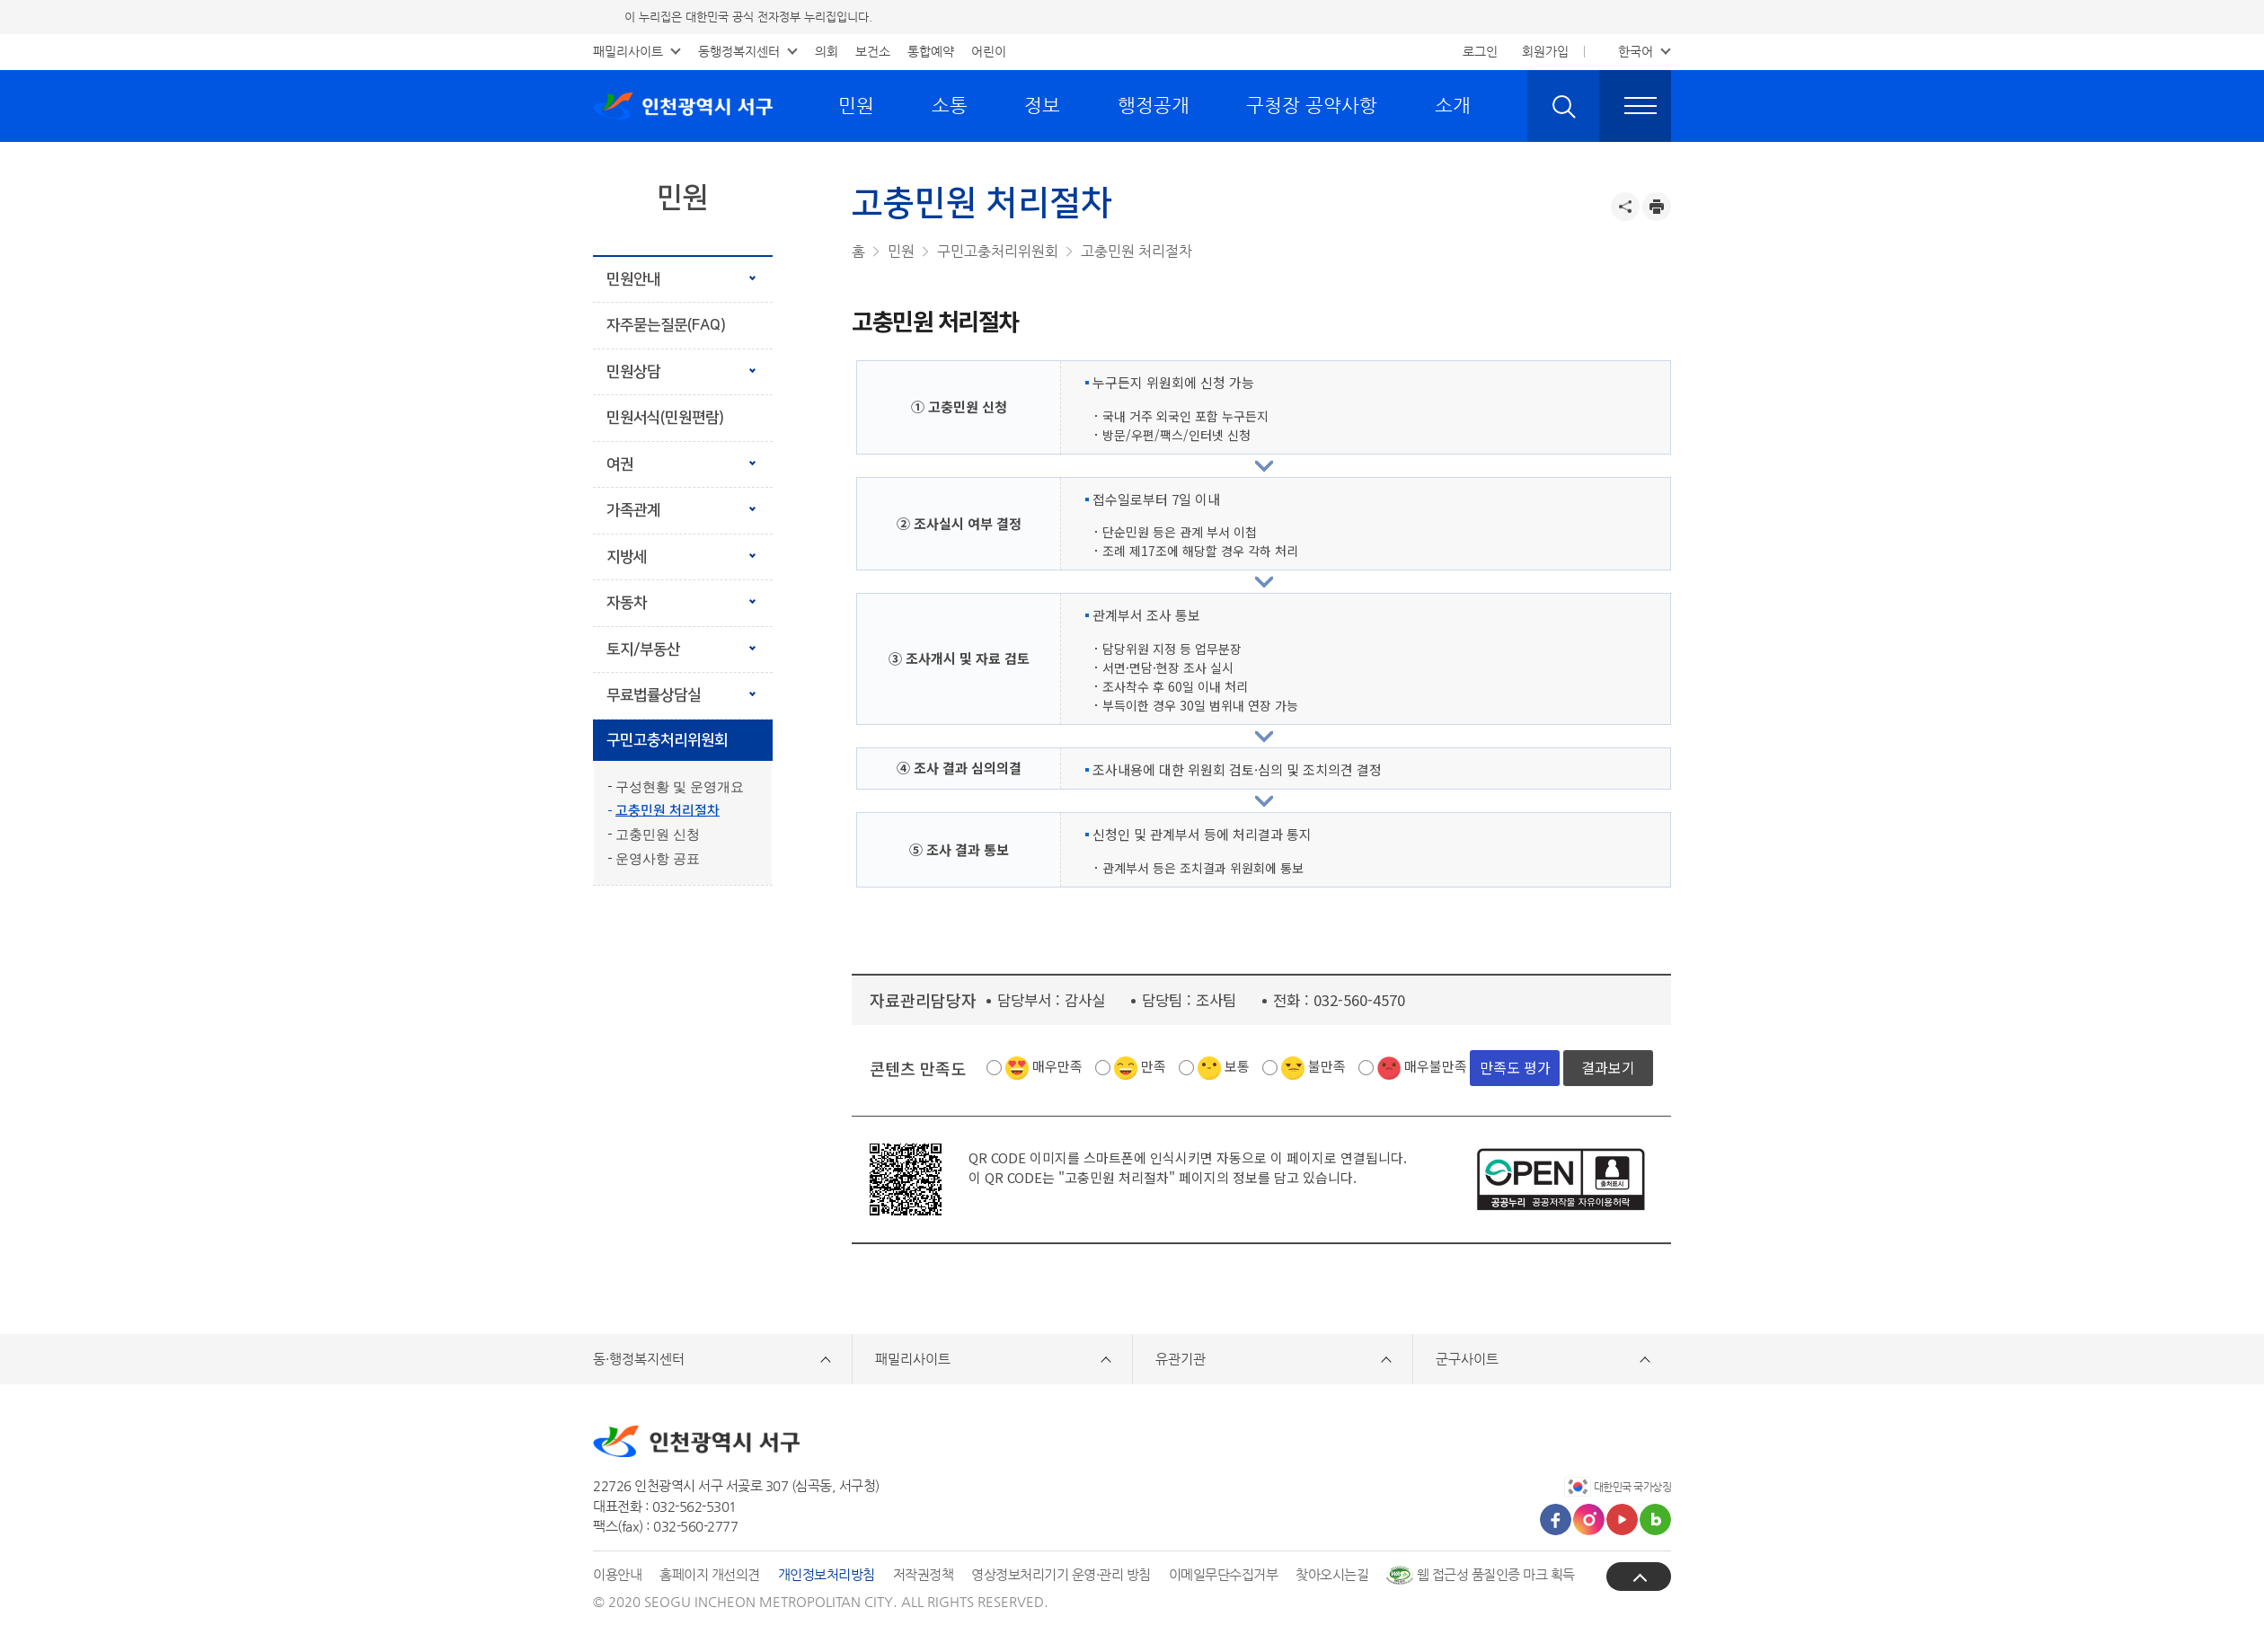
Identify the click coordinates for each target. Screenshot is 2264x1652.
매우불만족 (1435, 1065)
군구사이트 (1467, 1358)
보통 (1237, 1065)
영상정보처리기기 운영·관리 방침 (1061, 1574)
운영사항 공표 (657, 859)
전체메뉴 (1635, 106)
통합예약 (930, 51)
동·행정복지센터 (639, 1358)
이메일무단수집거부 (1223, 1574)
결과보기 (1608, 1067)
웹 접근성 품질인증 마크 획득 (1480, 1574)
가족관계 (633, 510)
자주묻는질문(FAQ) (666, 325)
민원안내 (633, 279)
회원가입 (1545, 51)
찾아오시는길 (1332, 1574)
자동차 (626, 603)
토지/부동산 (643, 649)
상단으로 (1638, 1576)
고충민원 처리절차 (667, 810)
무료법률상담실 (653, 695)
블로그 (1655, 1519)
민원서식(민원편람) (665, 418)
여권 (619, 464)
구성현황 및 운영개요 (679, 787)
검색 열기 (1563, 106)
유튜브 (1622, 1519)
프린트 (1656, 206)
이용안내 (617, 1574)
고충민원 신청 (657, 834)
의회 (826, 51)
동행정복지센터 (739, 51)
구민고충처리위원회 (667, 740)
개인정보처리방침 (826, 1574)
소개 (1453, 105)
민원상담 (633, 372)
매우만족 (1057, 1065)
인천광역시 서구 (683, 106)
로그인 (1480, 51)
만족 (1153, 1065)
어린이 (988, 51)
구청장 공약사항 (1311, 105)
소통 (950, 105)
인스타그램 (1589, 1519)
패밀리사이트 (628, 51)
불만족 (1327, 1065)
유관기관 (1180, 1358)
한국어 (1635, 51)
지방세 (626, 557)
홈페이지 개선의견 (709, 1574)
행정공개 (1153, 105)
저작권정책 (923, 1574)
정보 (1042, 105)
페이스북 (1555, 1519)
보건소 (872, 51)
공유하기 (1625, 206)
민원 (856, 105)
